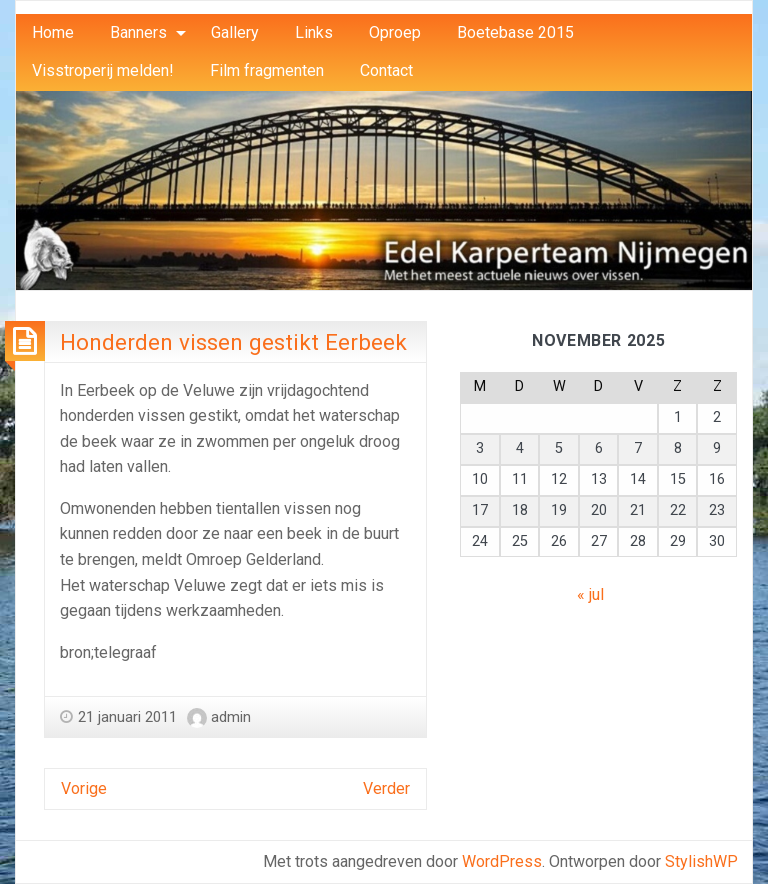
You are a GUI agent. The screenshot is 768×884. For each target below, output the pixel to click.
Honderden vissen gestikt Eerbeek (233, 342)
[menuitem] (53, 33)
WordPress (502, 861)
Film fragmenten (267, 70)
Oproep (395, 32)
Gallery (235, 32)
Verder (386, 788)
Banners (138, 32)
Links (314, 32)
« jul (590, 594)
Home (53, 32)
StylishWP (701, 861)
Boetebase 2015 (515, 32)
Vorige (84, 788)
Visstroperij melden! (103, 70)
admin (231, 717)
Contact (386, 70)
